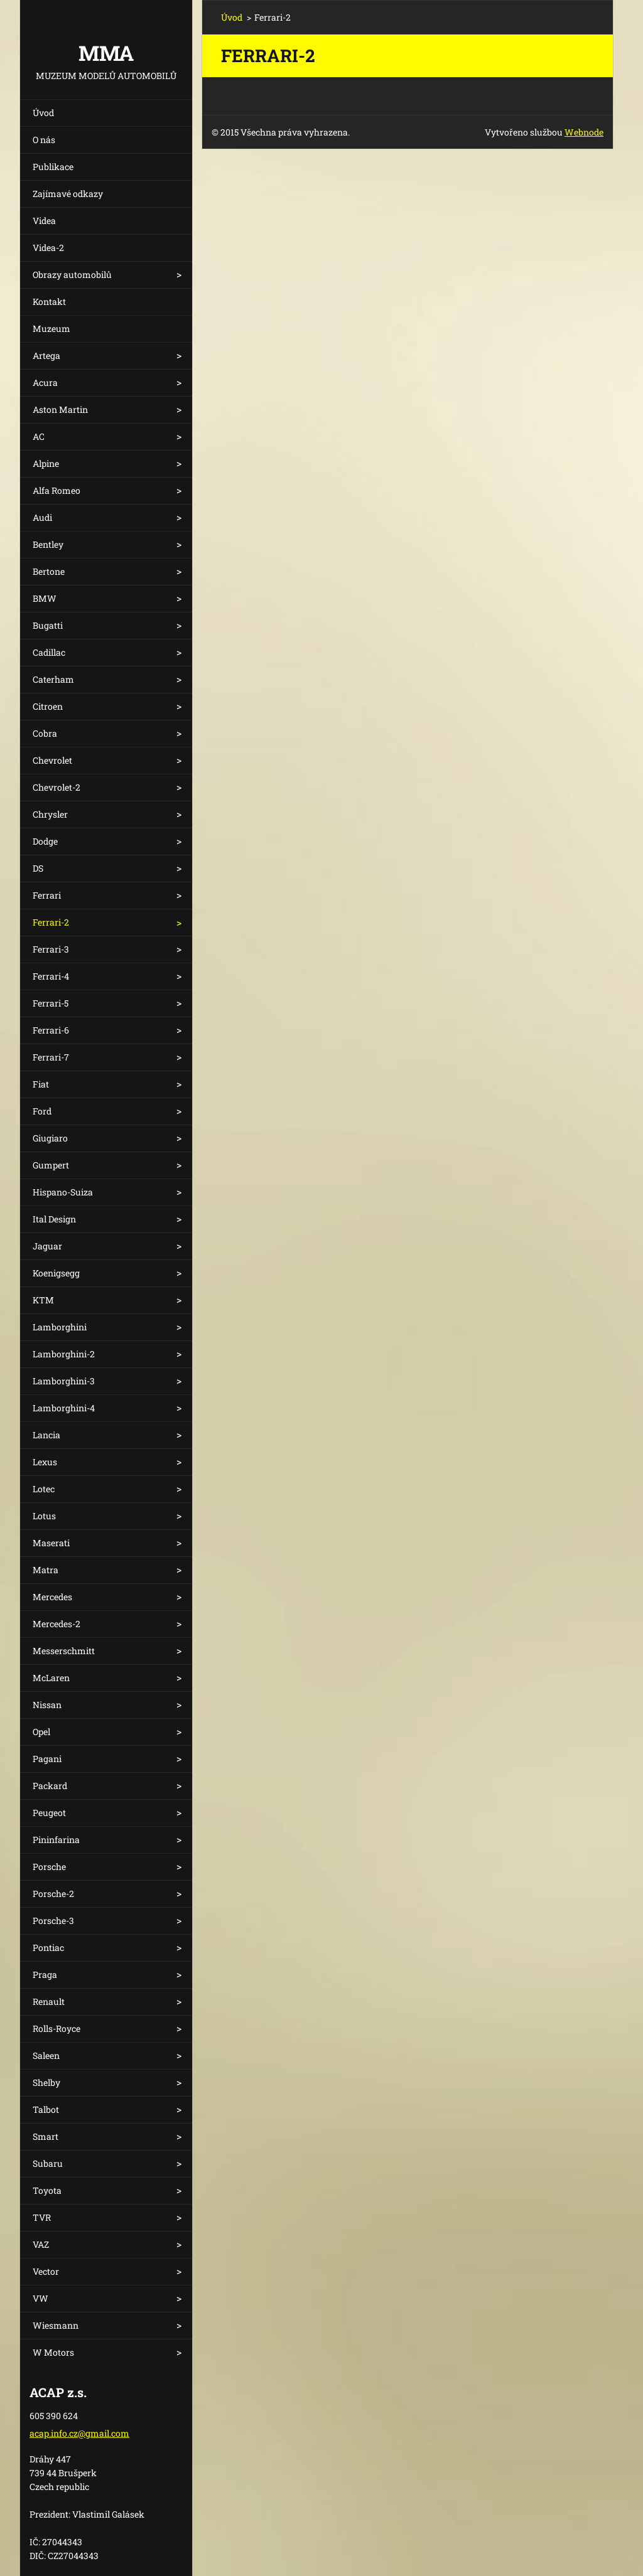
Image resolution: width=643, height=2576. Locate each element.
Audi (42, 517)
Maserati (51, 1543)
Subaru (48, 2163)
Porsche (49, 1867)
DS (38, 868)
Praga (45, 1974)
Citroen (48, 706)
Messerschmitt (64, 1651)
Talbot (46, 2109)
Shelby (46, 2082)
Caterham (53, 679)
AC (39, 436)
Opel (41, 1732)
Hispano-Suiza (63, 1192)
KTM (43, 1300)
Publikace (53, 167)
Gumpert (51, 1165)
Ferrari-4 (51, 976)
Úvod (43, 113)
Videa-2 (48, 248)
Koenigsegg (56, 1273)
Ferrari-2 (51, 922)
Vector (46, 2271)
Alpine (46, 463)
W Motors (53, 2352)
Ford (42, 1111)
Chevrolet (52, 760)
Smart (45, 2136)
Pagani (47, 1759)
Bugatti (48, 625)
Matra (45, 1570)
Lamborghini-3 (64, 1381)
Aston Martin (60, 409)
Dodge (45, 841)
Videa (44, 221)
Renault (49, 2001)
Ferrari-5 (50, 1003)
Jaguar (47, 1246)
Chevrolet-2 (56, 787)
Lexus (45, 1462)
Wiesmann (55, 2325)
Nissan (47, 1705)
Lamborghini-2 (64, 1354)
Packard (50, 1786)
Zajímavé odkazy (68, 194)
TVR (42, 2217)
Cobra (45, 733)
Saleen (46, 2055)
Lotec (44, 1489)
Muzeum (51, 328)
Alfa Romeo (56, 490)
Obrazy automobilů (72, 275)
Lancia (46, 1435)
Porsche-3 (53, 1921)
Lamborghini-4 (64, 1408)
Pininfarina (56, 1840)
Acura (45, 382)
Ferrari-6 (51, 1030)
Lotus (44, 1516)
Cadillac (49, 652)
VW (40, 2298)
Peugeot (49, 1813)
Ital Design (54, 1219)
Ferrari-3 (51, 949)
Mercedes (52, 1597)
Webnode (584, 132)
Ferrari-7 (51, 1057)
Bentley (48, 544)
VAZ (41, 2244)
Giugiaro (50, 1138)
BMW (45, 598)
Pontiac (48, 1947)
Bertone (49, 571)
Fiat (41, 1084)
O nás (44, 140)
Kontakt (49, 301)
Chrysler (50, 814)
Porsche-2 (53, 1894)
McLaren (51, 1678)
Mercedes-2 (56, 1624)
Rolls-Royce (56, 2028)
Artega (46, 355)
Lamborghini (60, 1327)
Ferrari (47, 895)
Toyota (47, 2190)
